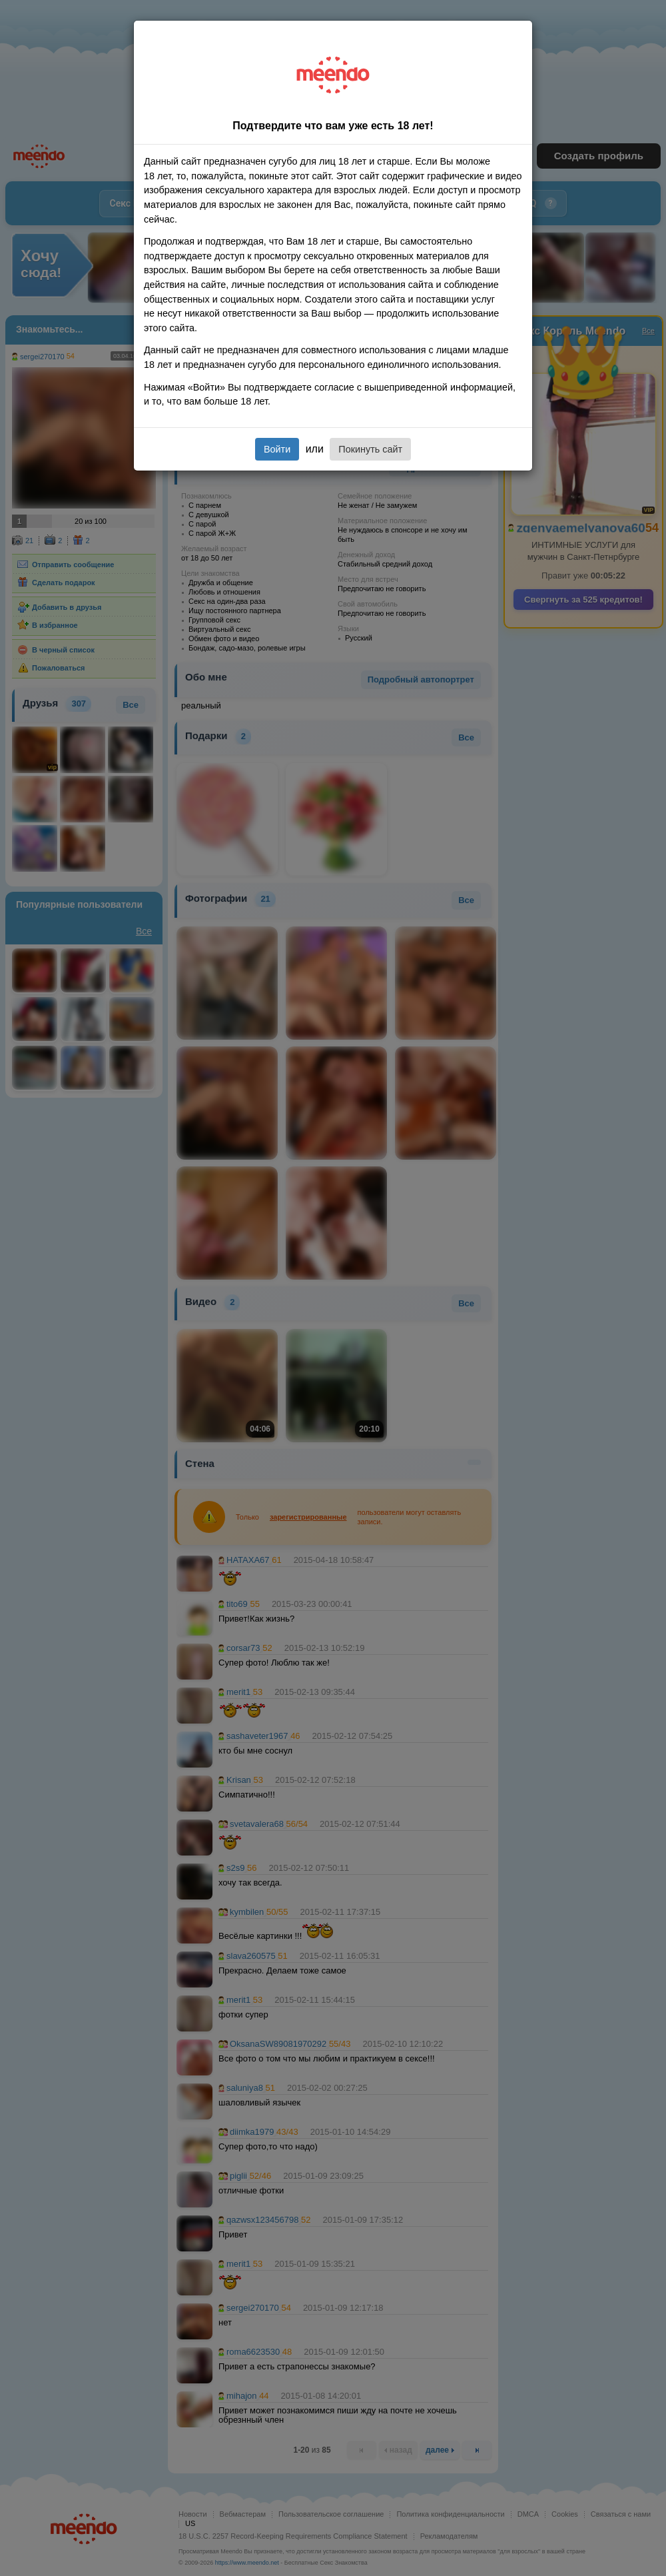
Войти (277, 449)
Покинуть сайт (370, 449)
